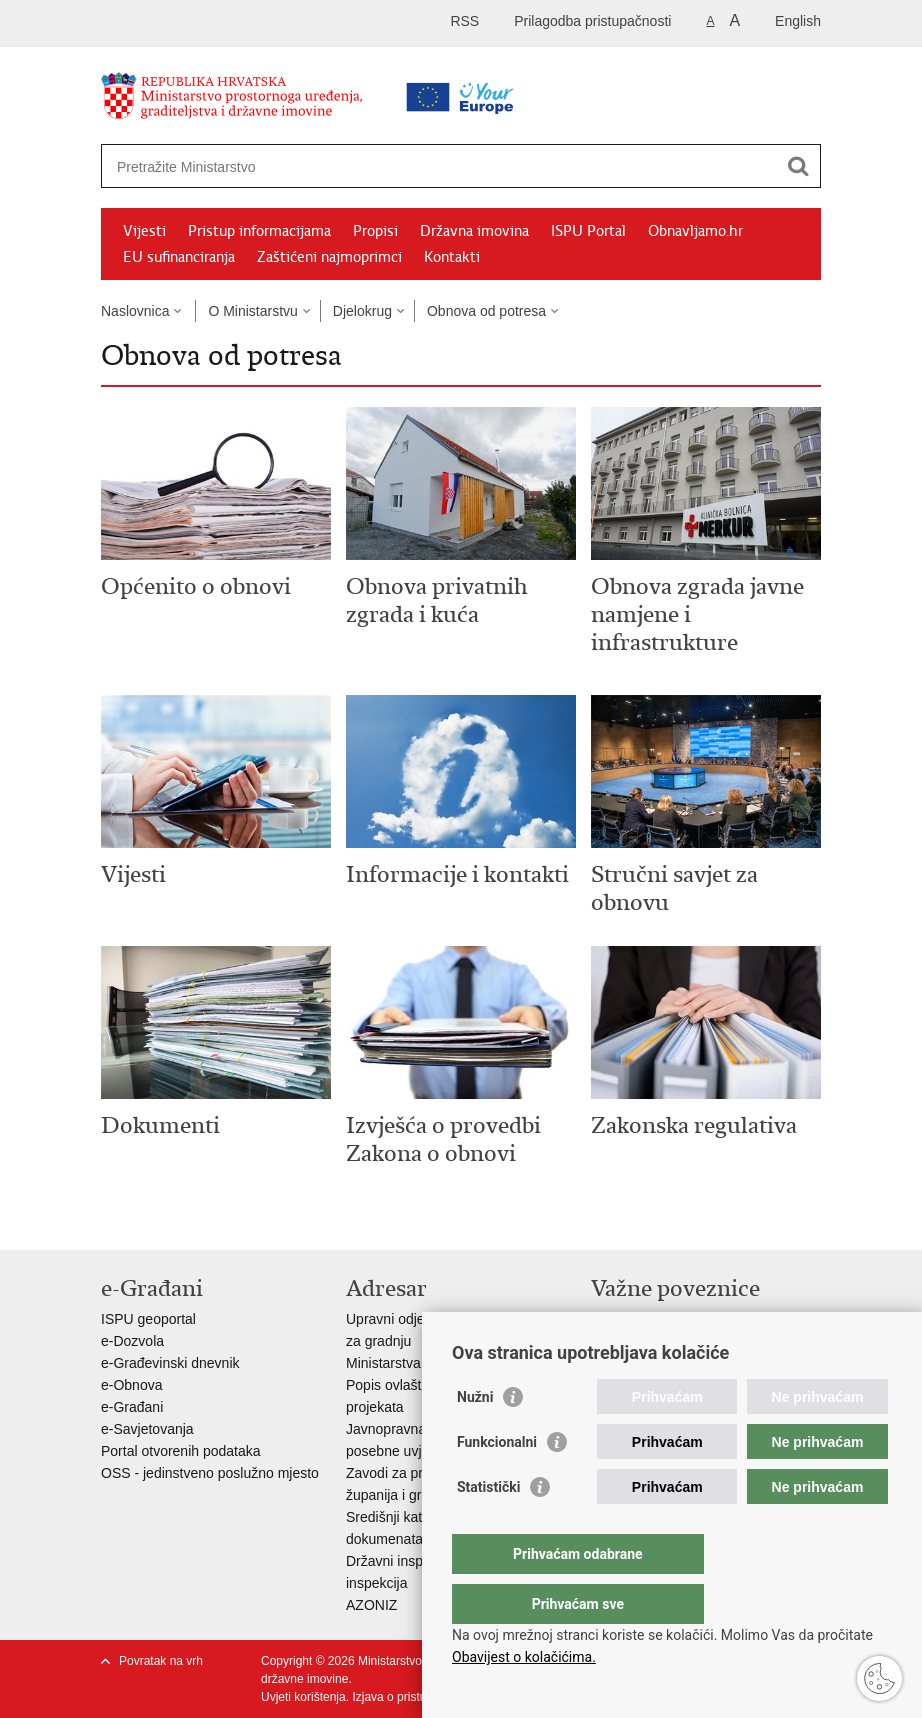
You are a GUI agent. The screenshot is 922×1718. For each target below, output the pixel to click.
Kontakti (452, 257)
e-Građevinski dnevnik (170, 1363)
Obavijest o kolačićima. (524, 1657)
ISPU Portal (588, 231)
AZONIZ (371, 1605)
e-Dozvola (132, 1341)
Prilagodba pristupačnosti (592, 21)
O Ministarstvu (252, 311)
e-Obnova (131, 1385)
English (798, 21)
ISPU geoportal (148, 1319)
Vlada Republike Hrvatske (671, 1319)
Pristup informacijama (259, 231)
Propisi (375, 231)
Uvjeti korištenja (303, 1697)
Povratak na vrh (161, 1661)
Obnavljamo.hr (695, 231)
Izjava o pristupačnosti (411, 1697)
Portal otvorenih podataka (181, 1451)
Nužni (475, 1437)
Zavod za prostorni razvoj (669, 1341)
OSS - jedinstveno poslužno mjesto (210, 1473)
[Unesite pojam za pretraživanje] (397, 166)
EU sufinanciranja (179, 257)
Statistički (488, 1527)
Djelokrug (362, 311)
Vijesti (144, 231)
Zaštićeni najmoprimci (329, 257)
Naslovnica (135, 311)
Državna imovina (474, 231)
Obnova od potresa (486, 311)
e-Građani (132, 1407)
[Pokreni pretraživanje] (798, 166)
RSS (464, 21)
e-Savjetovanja (147, 1429)
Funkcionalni (497, 1482)
